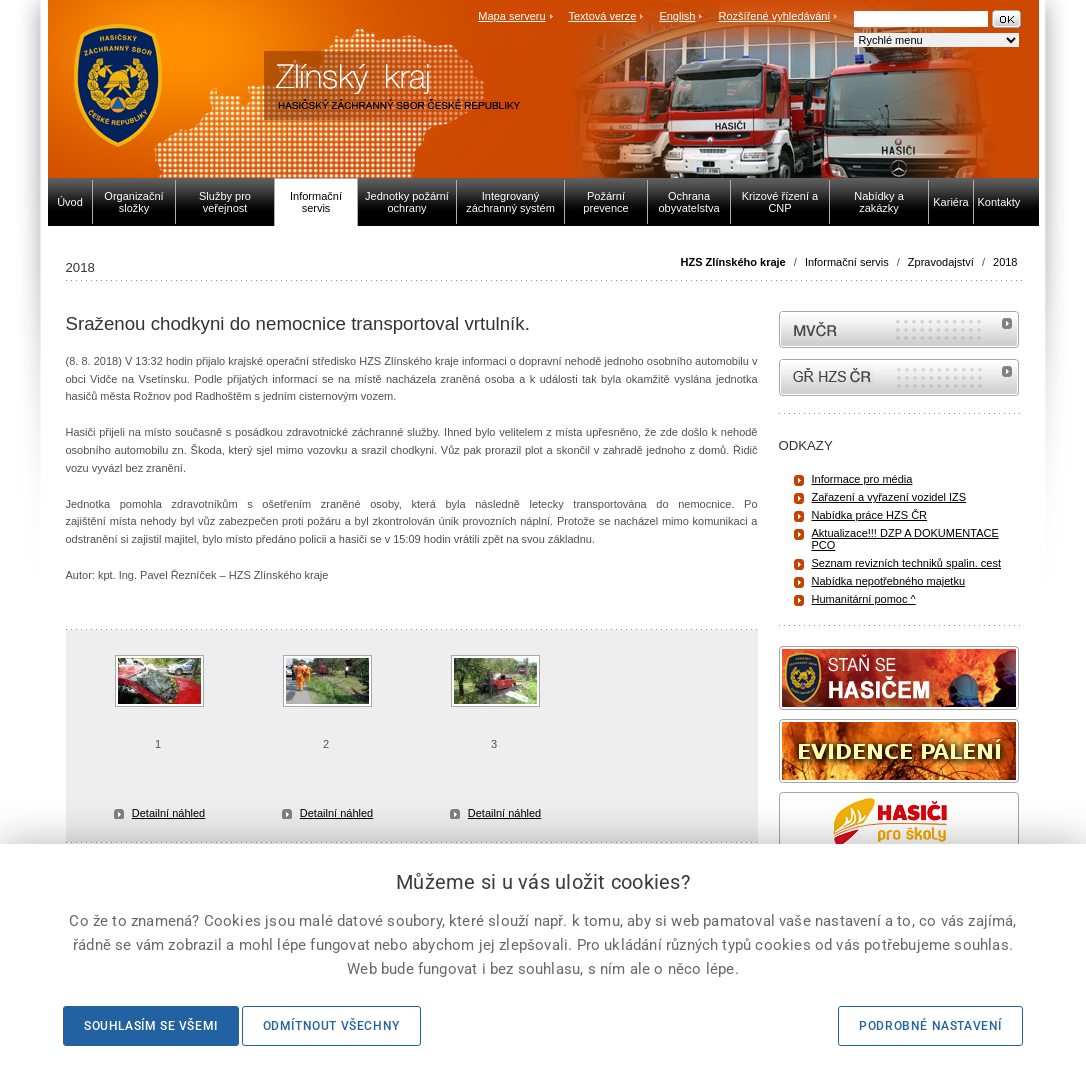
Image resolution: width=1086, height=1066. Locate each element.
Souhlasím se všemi (151, 1026)
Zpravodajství (941, 262)
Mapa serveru (511, 16)
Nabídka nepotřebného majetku (889, 581)
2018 (1005, 262)
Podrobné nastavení (930, 1026)
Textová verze (602, 16)
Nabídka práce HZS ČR (870, 515)
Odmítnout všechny (331, 1026)
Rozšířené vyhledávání (775, 16)
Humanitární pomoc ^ (864, 599)
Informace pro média (862, 479)
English (677, 16)
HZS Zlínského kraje (733, 262)
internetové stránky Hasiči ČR (899, 377)
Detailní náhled (168, 813)
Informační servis (847, 262)
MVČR (899, 329)
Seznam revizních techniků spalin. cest (907, 563)
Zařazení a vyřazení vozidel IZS (889, 497)
